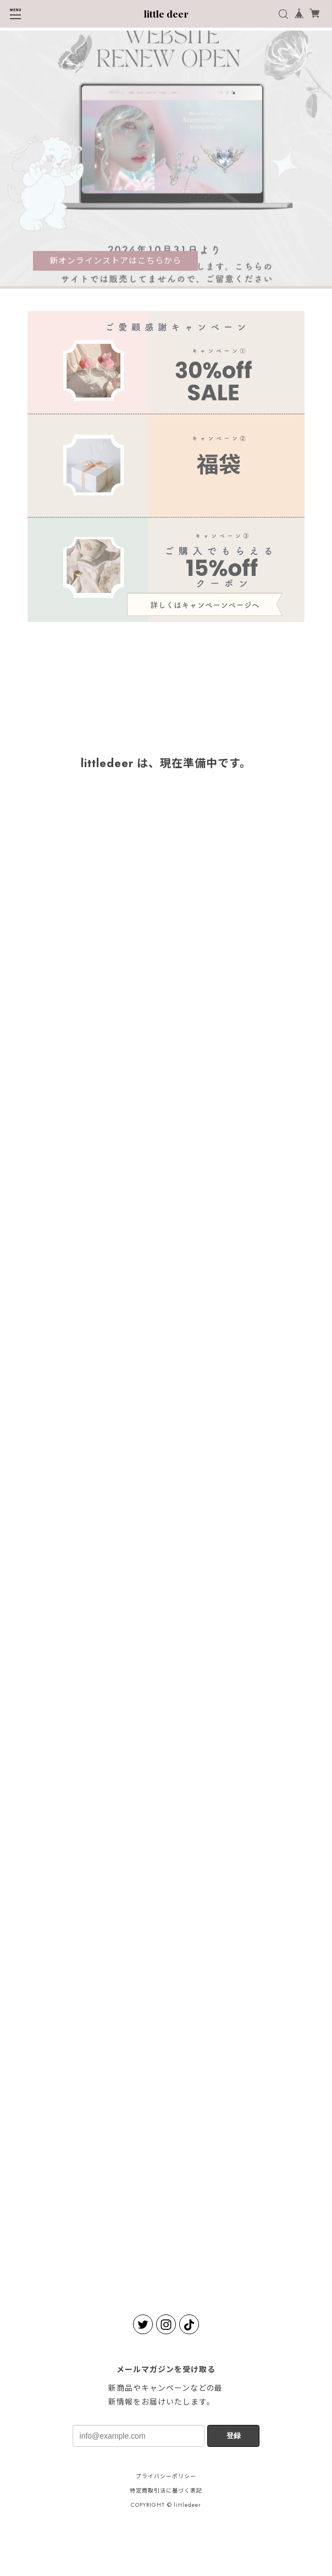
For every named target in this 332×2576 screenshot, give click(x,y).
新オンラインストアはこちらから (115, 262)
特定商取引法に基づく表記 (166, 2490)
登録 (233, 2435)
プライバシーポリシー (166, 2476)
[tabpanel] (166, 160)
